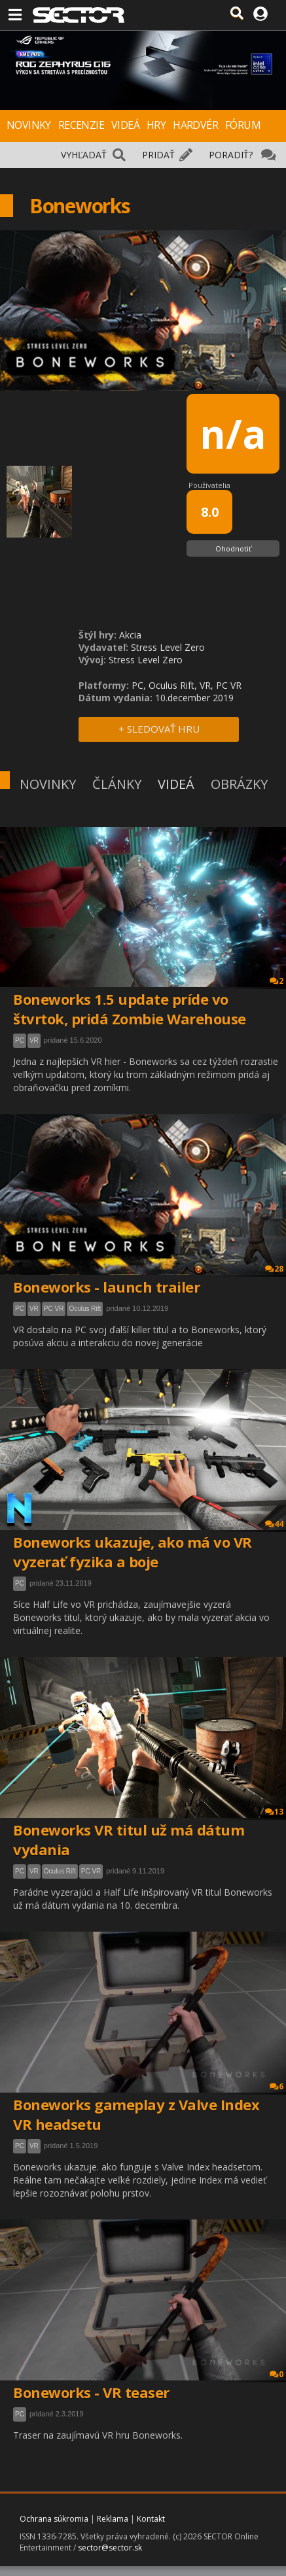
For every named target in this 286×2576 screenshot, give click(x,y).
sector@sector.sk (110, 2547)
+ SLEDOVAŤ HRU (159, 728)
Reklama (112, 2518)
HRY (156, 125)
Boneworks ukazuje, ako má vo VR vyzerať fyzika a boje (132, 1551)
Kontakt (151, 2518)
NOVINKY (29, 125)
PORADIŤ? (231, 154)
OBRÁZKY (239, 784)
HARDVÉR (195, 125)
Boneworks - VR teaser (91, 2392)
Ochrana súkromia (54, 2518)
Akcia (130, 635)
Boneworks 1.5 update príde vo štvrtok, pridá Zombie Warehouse (129, 1008)
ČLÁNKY (116, 784)
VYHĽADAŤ (84, 154)
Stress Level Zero (168, 647)
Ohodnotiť (233, 548)
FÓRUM (242, 125)
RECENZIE (81, 125)
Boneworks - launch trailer (106, 1287)
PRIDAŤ (158, 154)
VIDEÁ (125, 125)
